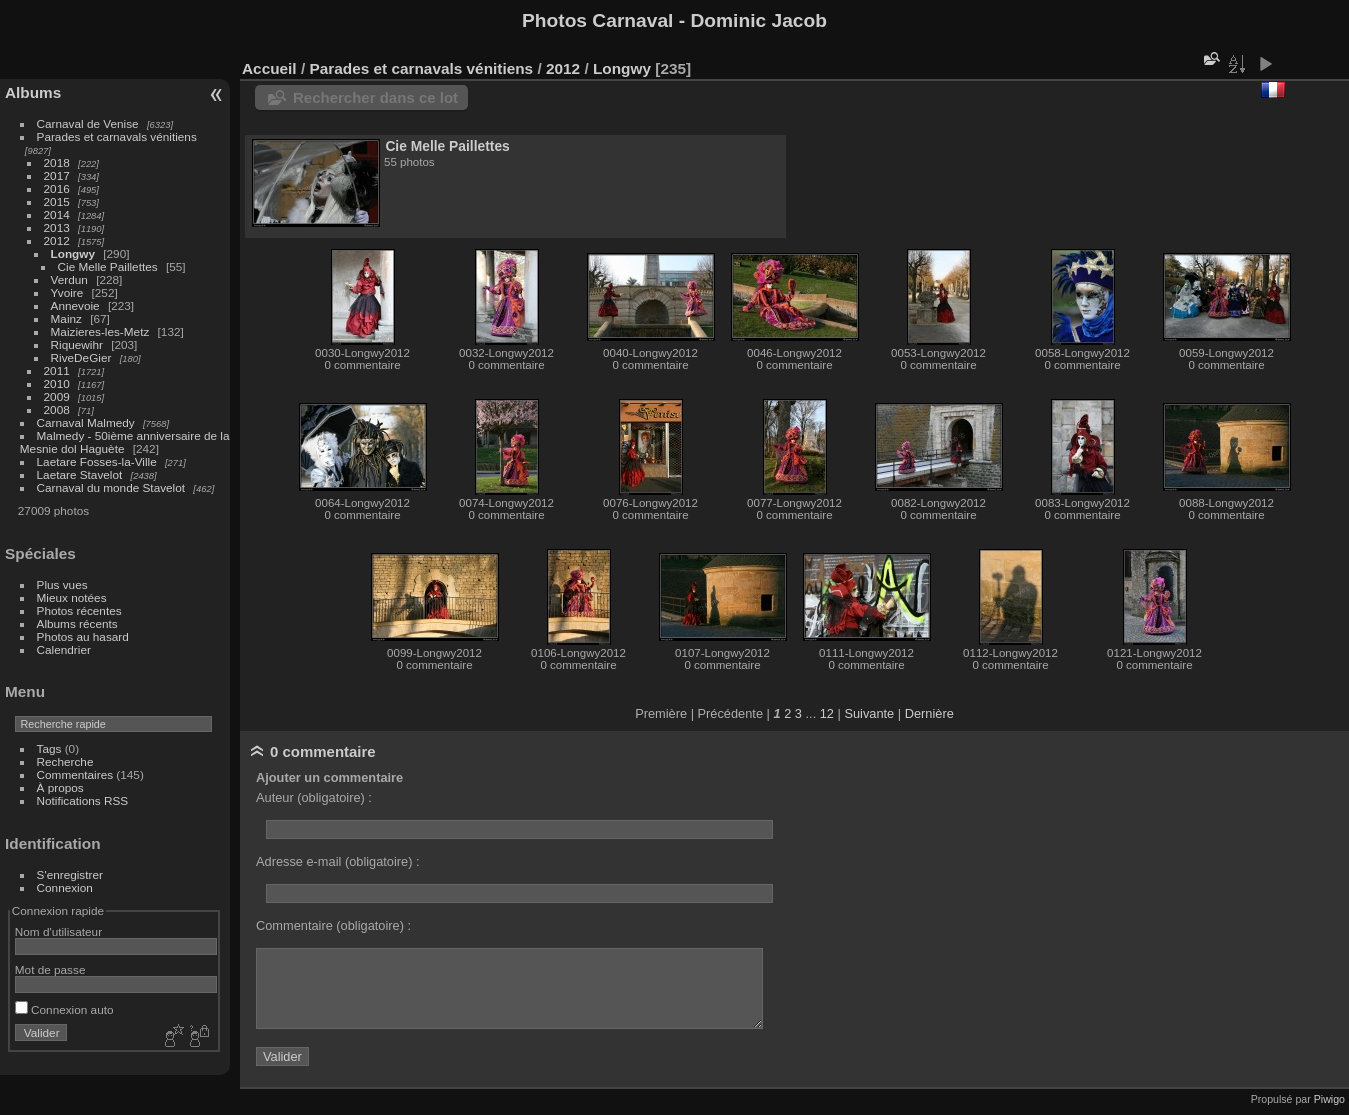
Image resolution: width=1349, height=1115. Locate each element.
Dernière (929, 713)
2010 (57, 383)
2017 (57, 175)
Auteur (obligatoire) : (314, 797)
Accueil (269, 68)
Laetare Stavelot (80, 474)
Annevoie (75, 305)
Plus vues (62, 584)
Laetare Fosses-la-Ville (97, 461)
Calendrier (64, 649)
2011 (57, 370)
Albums (33, 92)
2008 (57, 409)
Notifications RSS (83, 800)
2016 (57, 188)
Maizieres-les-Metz (100, 331)
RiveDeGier (81, 357)
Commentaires (75, 774)
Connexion (65, 887)
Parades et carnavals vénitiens (117, 136)
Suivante (869, 713)
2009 (57, 396)
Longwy (73, 253)
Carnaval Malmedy (86, 422)
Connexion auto (64, 1009)
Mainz (66, 318)
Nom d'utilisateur (58, 931)
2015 (57, 201)
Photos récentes (79, 610)
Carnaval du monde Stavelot (111, 487)
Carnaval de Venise (88, 123)
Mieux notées (72, 597)
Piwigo (1329, 1099)
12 (827, 713)
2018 (57, 162)
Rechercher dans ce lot (375, 97)
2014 (57, 214)
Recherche (65, 761)
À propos (60, 787)
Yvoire (67, 292)
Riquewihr (77, 344)
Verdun (69, 279)
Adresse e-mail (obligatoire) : (338, 861)
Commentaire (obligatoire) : (333, 925)
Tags (49, 748)
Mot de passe (50, 969)
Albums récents (77, 623)
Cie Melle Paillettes (108, 266)
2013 (57, 227)
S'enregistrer (70, 874)
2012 (57, 240)
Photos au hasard (83, 636)
